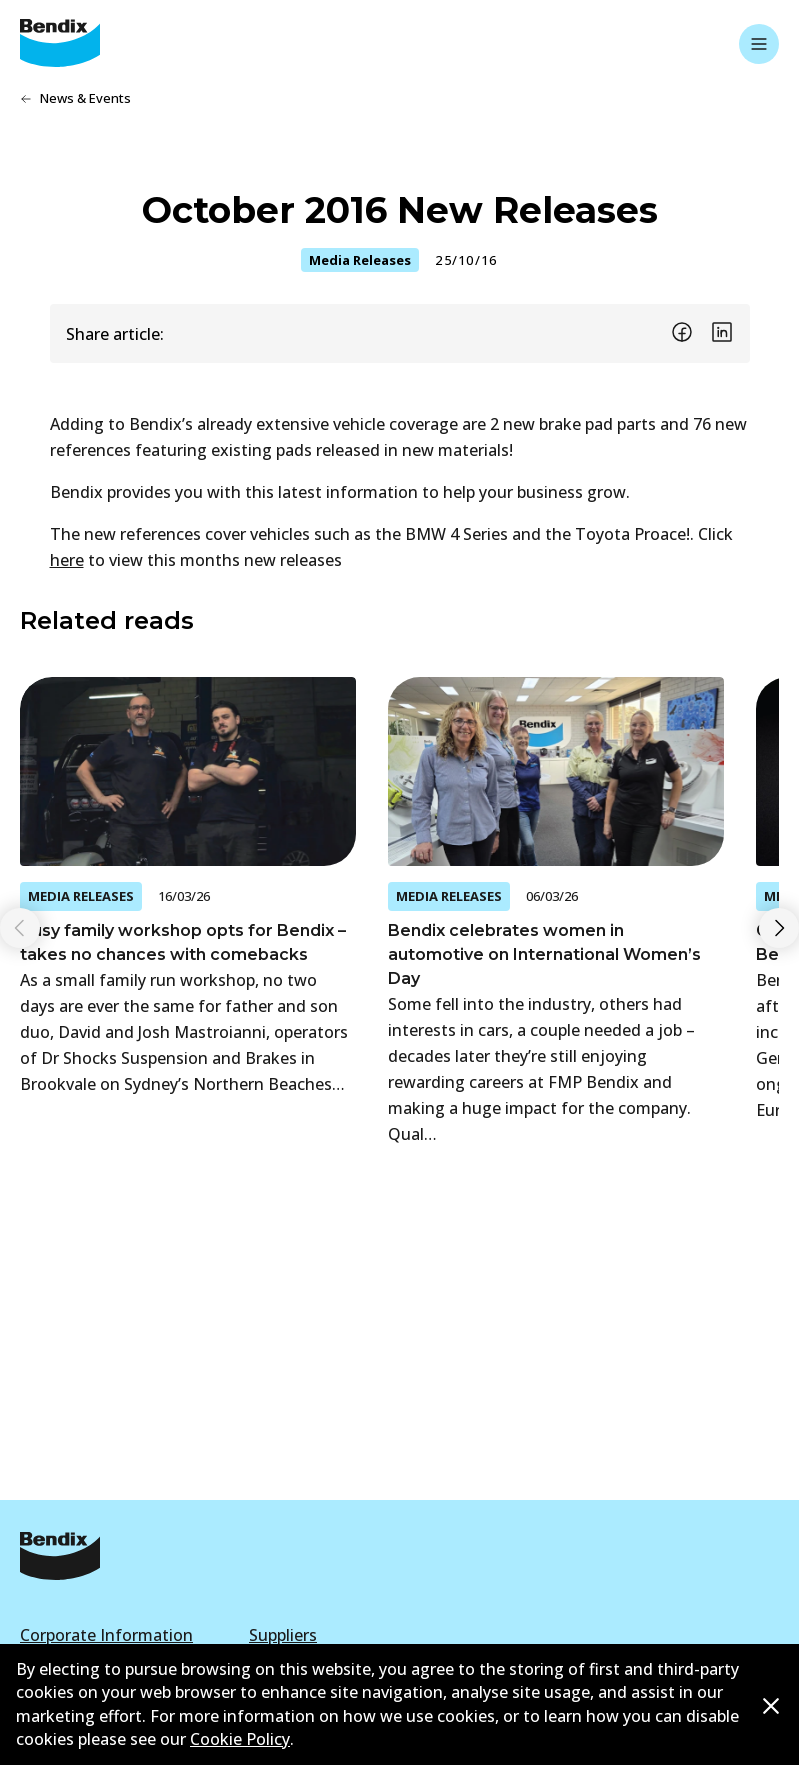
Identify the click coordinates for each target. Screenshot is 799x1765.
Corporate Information (106, 1635)
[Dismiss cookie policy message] (771, 1705)
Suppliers (283, 1635)
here (67, 560)
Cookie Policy (240, 1739)
